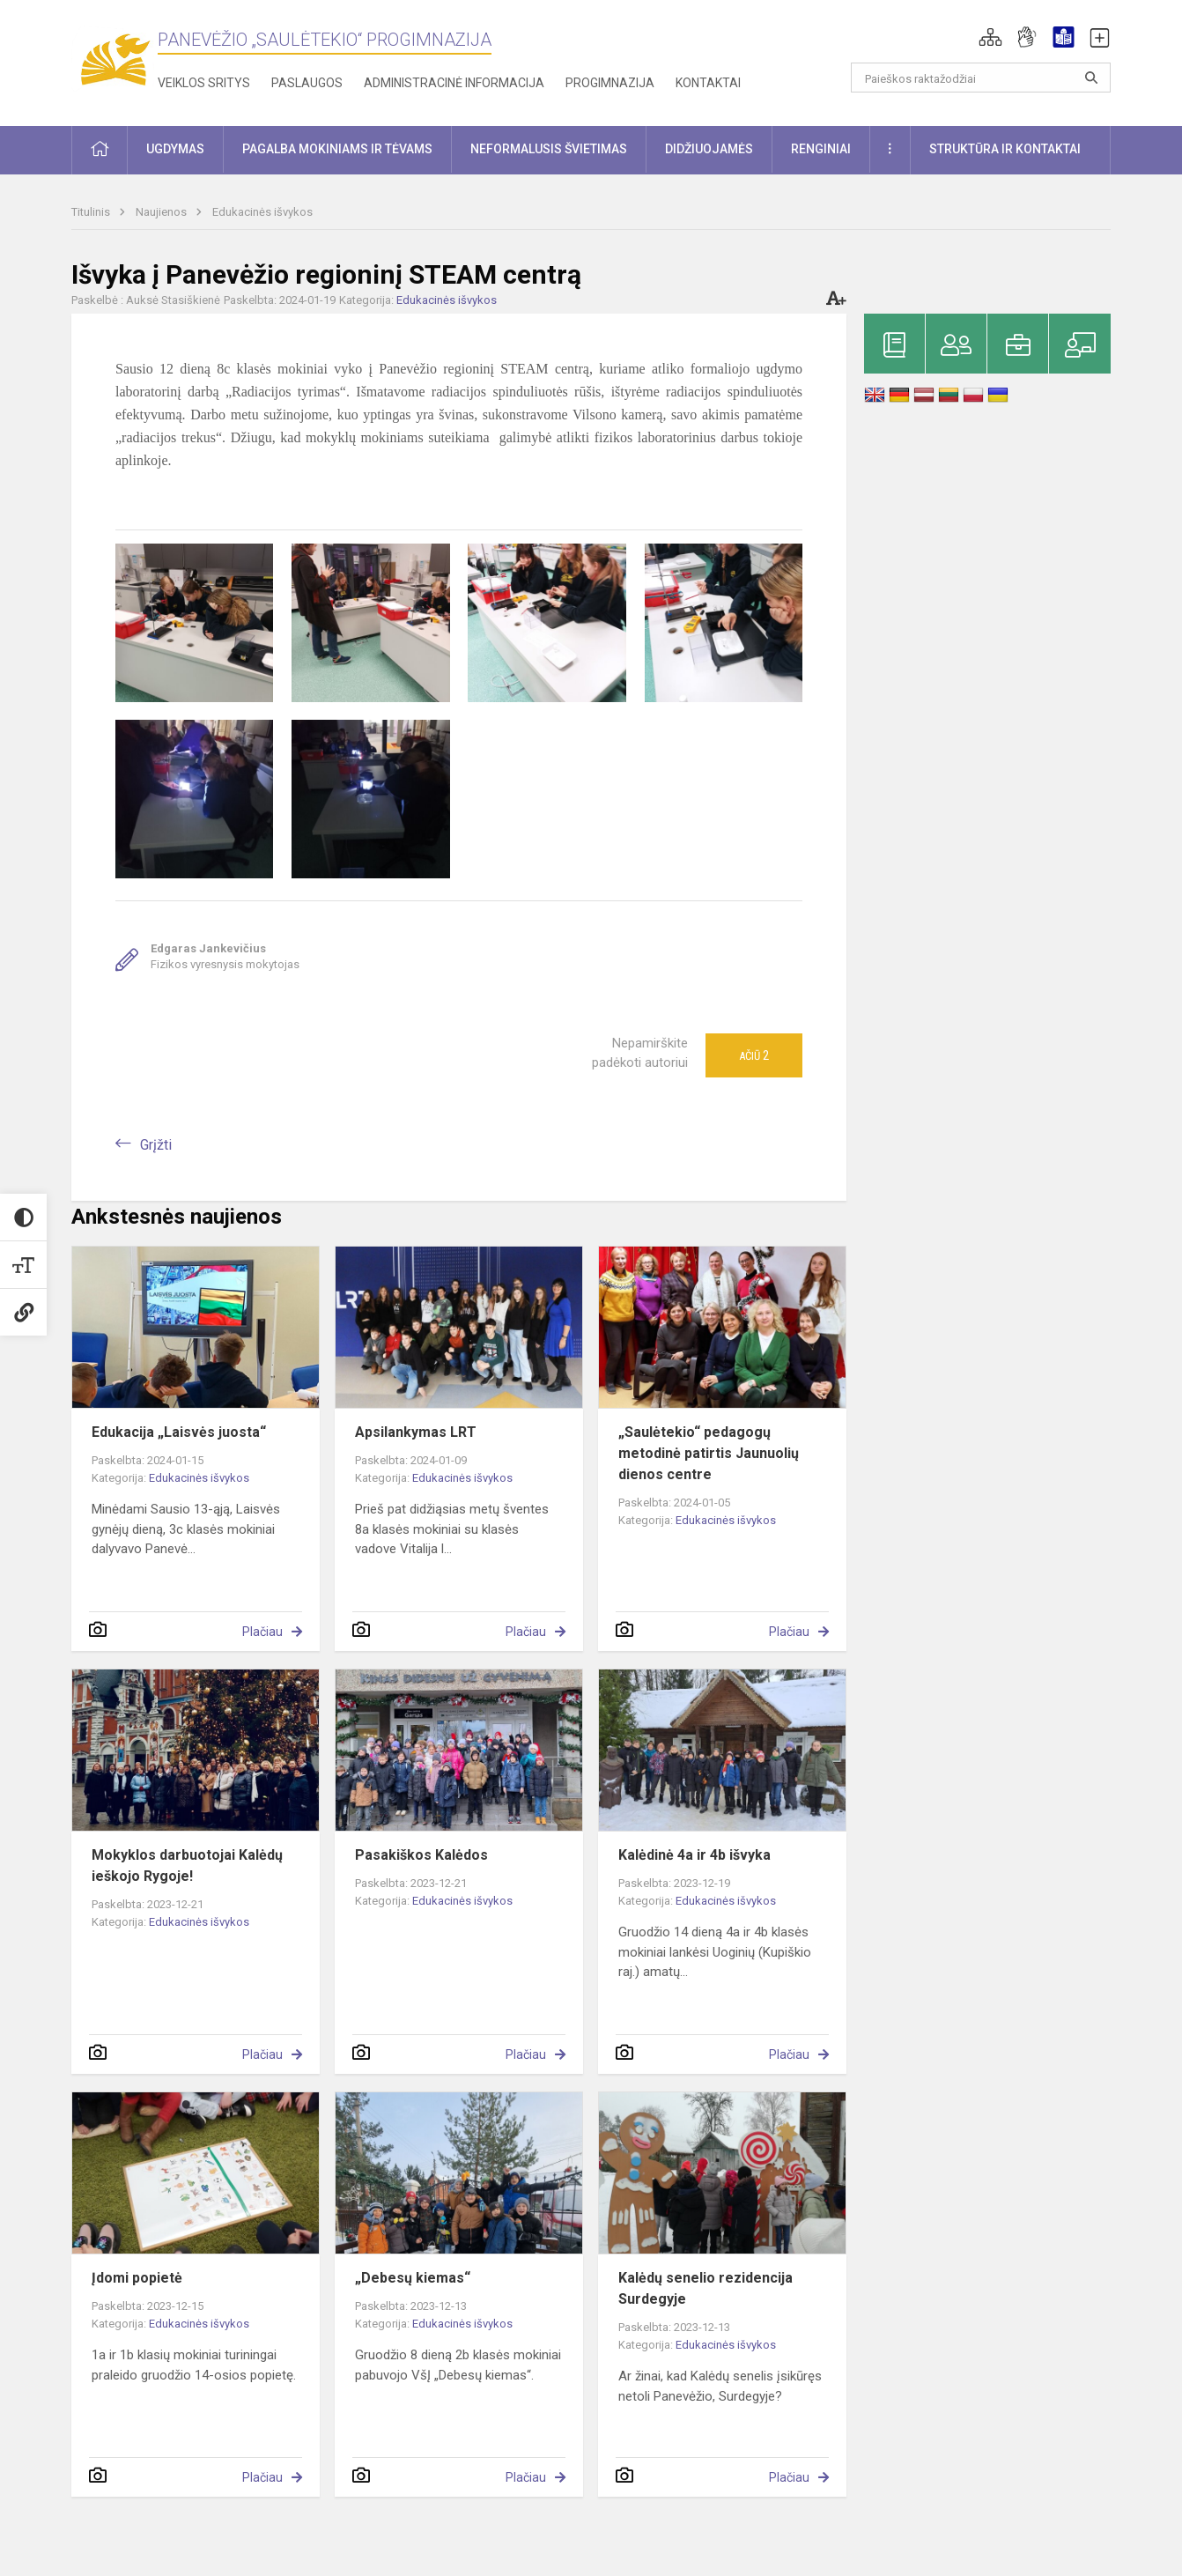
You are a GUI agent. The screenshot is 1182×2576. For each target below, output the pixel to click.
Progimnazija (609, 83)
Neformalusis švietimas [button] (548, 149)
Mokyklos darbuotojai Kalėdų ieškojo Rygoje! (187, 1865)
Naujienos (162, 211)
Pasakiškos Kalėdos (421, 1855)
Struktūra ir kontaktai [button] (1005, 149)
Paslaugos (307, 83)
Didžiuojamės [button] (709, 149)
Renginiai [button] (821, 149)
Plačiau (262, 1632)
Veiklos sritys (204, 83)
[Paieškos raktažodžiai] (981, 78)
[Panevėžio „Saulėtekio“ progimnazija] (114, 59)
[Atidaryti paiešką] (1091, 77)
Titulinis (92, 211)
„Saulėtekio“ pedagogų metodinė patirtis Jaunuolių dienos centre (708, 1453)
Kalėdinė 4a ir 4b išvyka (694, 1855)
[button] (990, 37)
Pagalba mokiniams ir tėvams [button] (337, 149)
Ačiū (754, 1055)
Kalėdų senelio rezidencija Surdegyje (705, 2288)
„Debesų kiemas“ (412, 2277)
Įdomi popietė (137, 2277)
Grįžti (156, 1144)
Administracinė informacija (454, 83)
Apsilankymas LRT (415, 1432)
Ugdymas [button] (175, 149)
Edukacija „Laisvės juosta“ (179, 1432)
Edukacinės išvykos (262, 211)
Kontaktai (708, 83)
